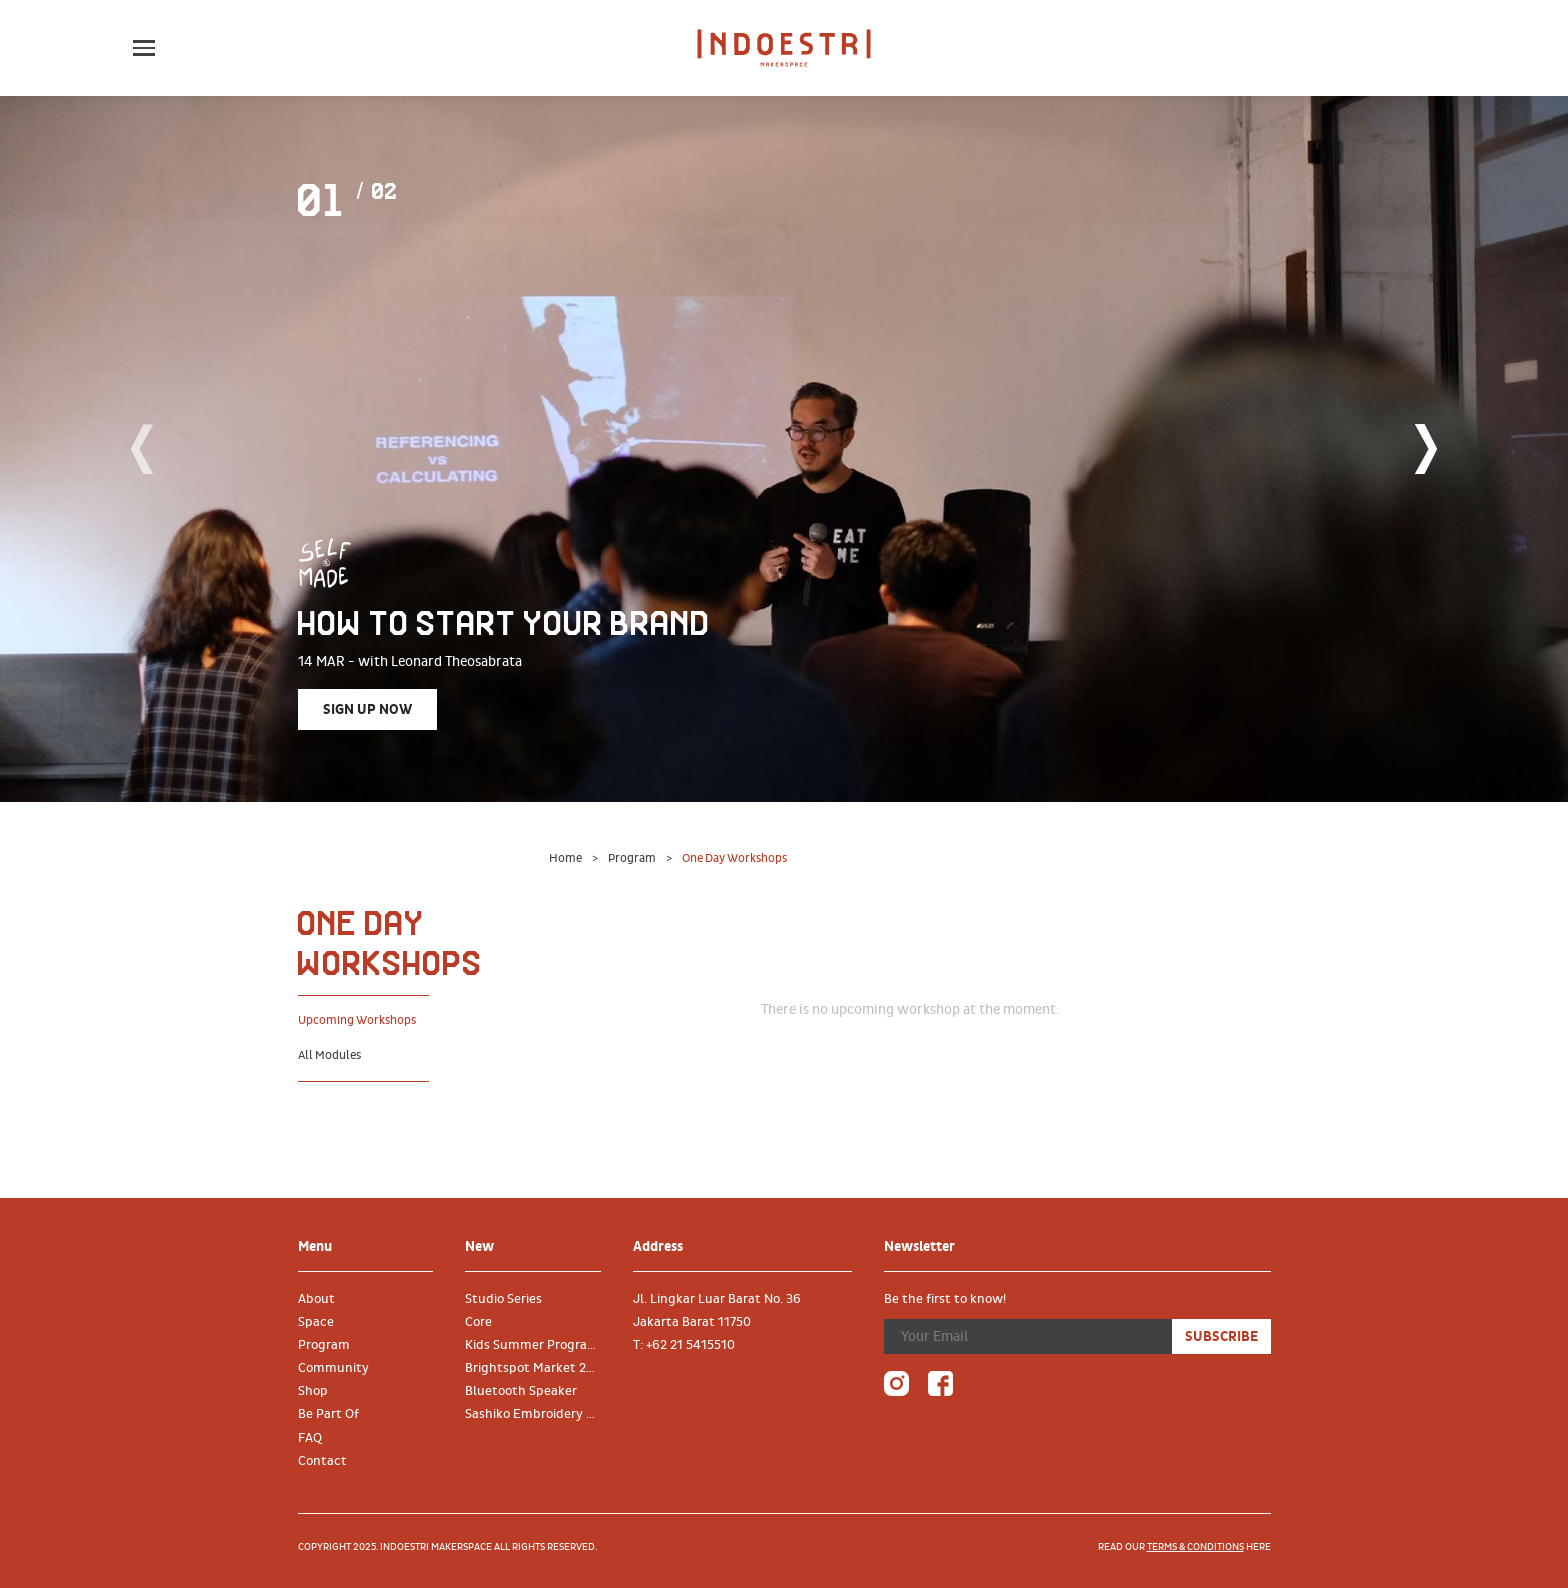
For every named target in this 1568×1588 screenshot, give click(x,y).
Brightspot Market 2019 (536, 1368)
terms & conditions (1195, 1547)
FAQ (310, 1438)
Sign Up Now (367, 709)
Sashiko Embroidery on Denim (541, 1414)
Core (478, 1322)
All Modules (329, 1055)
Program (633, 858)
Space (316, 1322)
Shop (313, 1391)
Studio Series (503, 1299)
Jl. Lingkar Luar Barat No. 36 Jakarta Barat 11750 (717, 1310)
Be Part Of (328, 1414)
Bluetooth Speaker (521, 1391)
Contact (322, 1461)
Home (566, 858)
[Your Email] (1028, 1336)
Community (333, 1368)
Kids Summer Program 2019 (541, 1345)
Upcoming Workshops (357, 1020)
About (316, 1299)
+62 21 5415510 (690, 1345)
